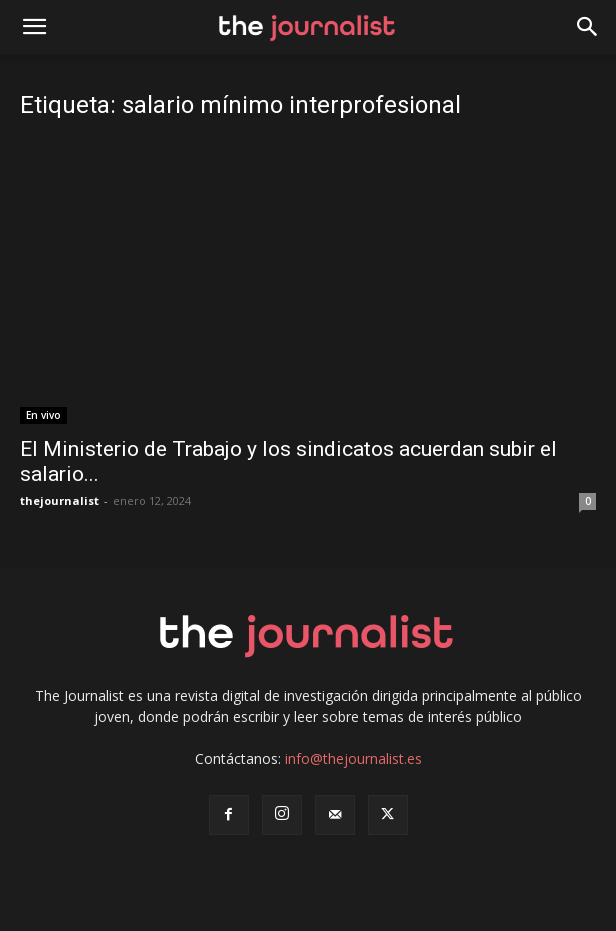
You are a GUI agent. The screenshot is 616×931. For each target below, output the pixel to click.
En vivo (43, 415)
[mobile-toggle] (34, 27)
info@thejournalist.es (353, 758)
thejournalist (59, 500)
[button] (588, 27)
